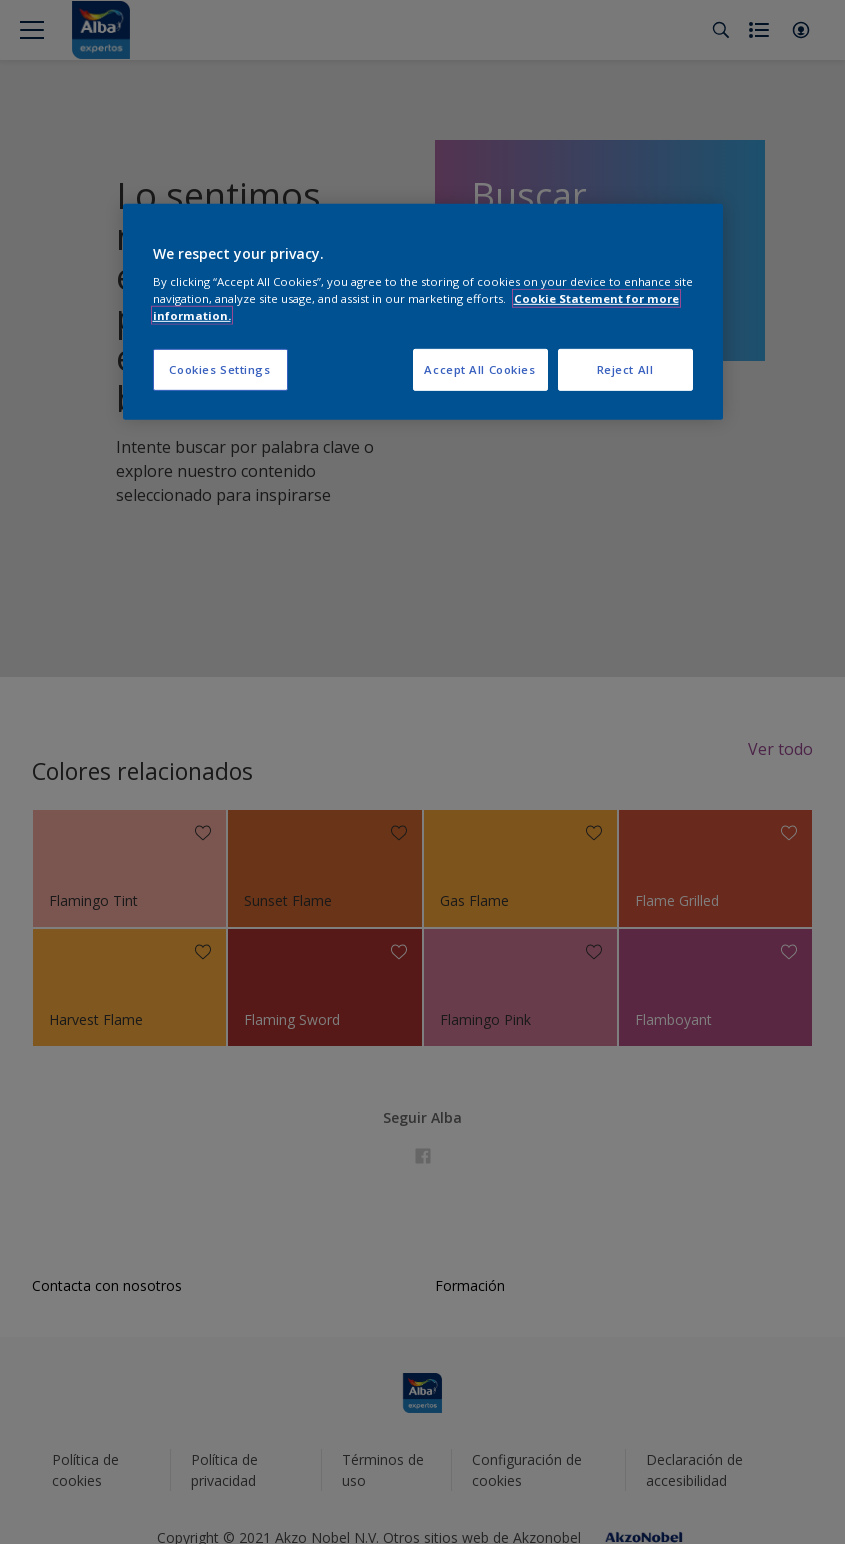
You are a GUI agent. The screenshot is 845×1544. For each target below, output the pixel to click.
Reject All (625, 369)
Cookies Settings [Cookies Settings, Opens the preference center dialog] (219, 369)
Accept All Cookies (479, 369)
